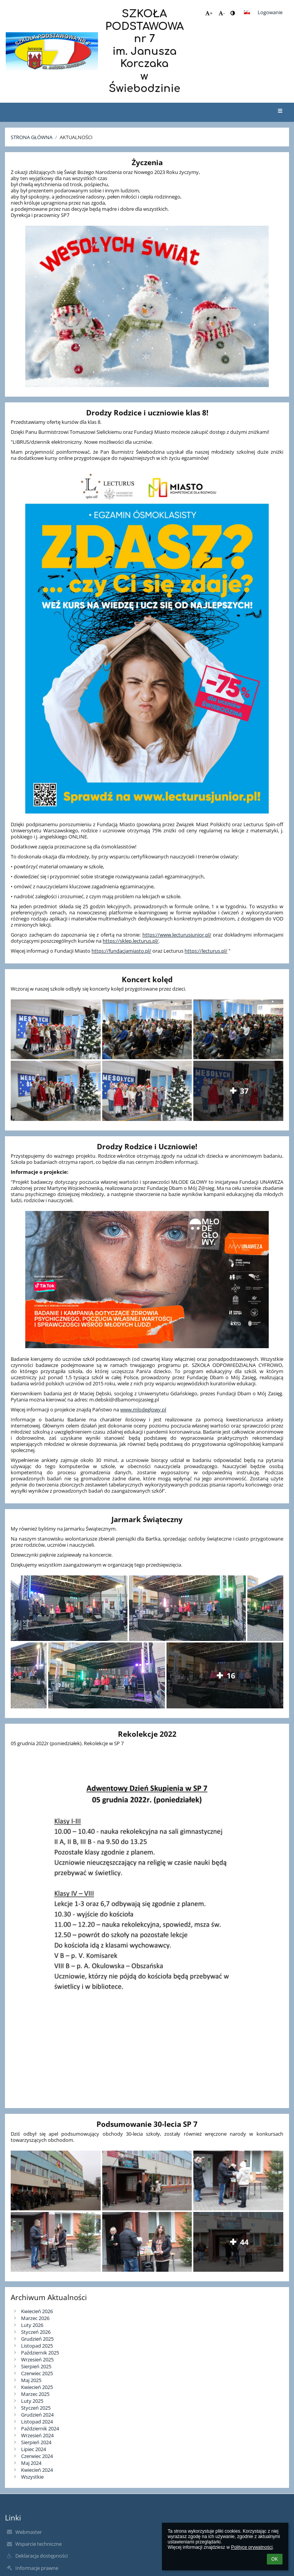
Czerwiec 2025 (37, 2373)
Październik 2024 (40, 2428)
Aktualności (76, 137)
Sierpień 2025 (36, 2366)
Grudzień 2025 (37, 2338)
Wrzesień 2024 (37, 2435)
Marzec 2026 (35, 2318)
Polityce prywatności (252, 2547)
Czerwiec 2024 (37, 2456)
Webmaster (28, 2531)
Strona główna (31, 137)
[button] (247, 12)
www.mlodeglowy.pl (143, 1409)
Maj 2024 (31, 2463)
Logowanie (270, 12)
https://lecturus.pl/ (206, 950)
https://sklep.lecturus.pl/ (130, 940)
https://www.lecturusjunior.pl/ (176, 934)
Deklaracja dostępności (41, 2555)
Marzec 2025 (35, 2394)
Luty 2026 (32, 2325)
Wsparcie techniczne (38, 2543)
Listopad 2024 (37, 2421)
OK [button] (274, 2559)
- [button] (222, 13)
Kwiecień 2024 (37, 2469)
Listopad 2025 (37, 2345)
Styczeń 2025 (36, 2407)
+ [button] (208, 13)
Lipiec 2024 (33, 2449)
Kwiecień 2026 (37, 2311)
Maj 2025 (31, 2380)
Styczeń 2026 (36, 2331)
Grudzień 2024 (37, 2414)
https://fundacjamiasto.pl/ (121, 950)
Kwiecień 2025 (37, 2387)
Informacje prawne (36, 2568)
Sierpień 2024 (36, 2442)
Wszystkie (32, 2476)
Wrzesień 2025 (37, 2359)
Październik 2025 (40, 2352)
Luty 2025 (32, 2400)
